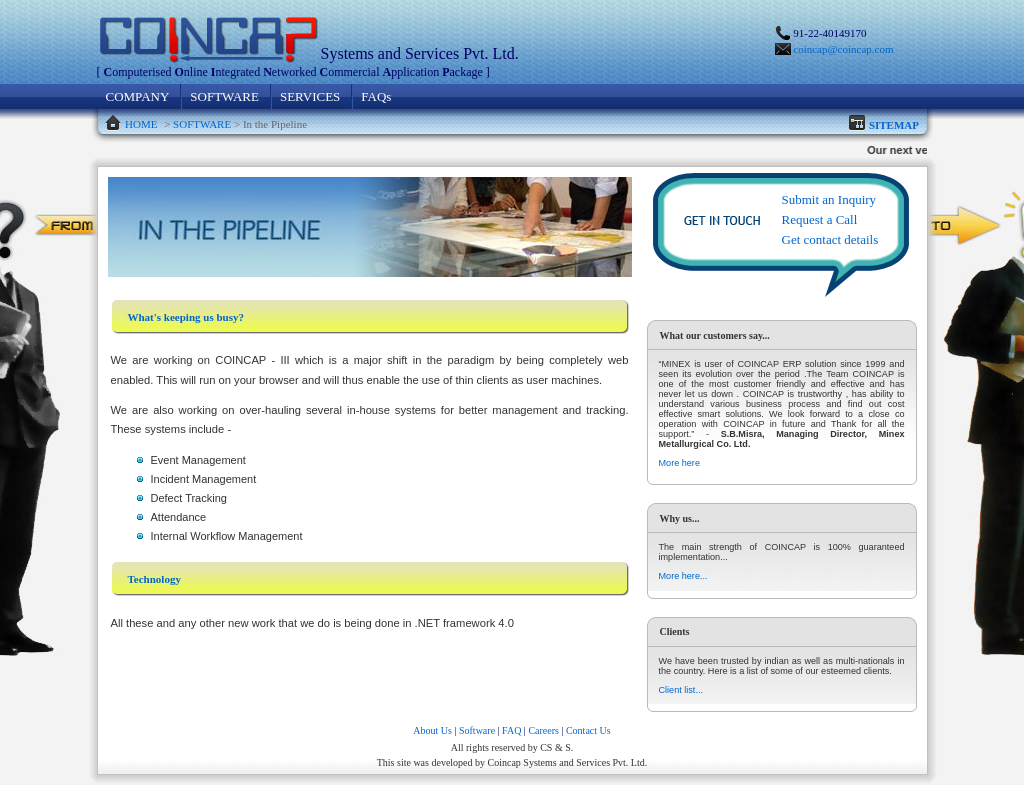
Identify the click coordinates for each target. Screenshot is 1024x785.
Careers (543, 730)
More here (679, 463)
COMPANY (138, 96)
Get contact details (830, 239)
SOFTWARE (224, 96)
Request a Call (820, 219)
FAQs (376, 96)
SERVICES (310, 96)
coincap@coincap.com (843, 49)
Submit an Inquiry (829, 199)
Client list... (681, 690)
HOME (141, 124)
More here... (683, 576)
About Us (432, 730)
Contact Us (588, 730)
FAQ (511, 730)
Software (477, 730)
